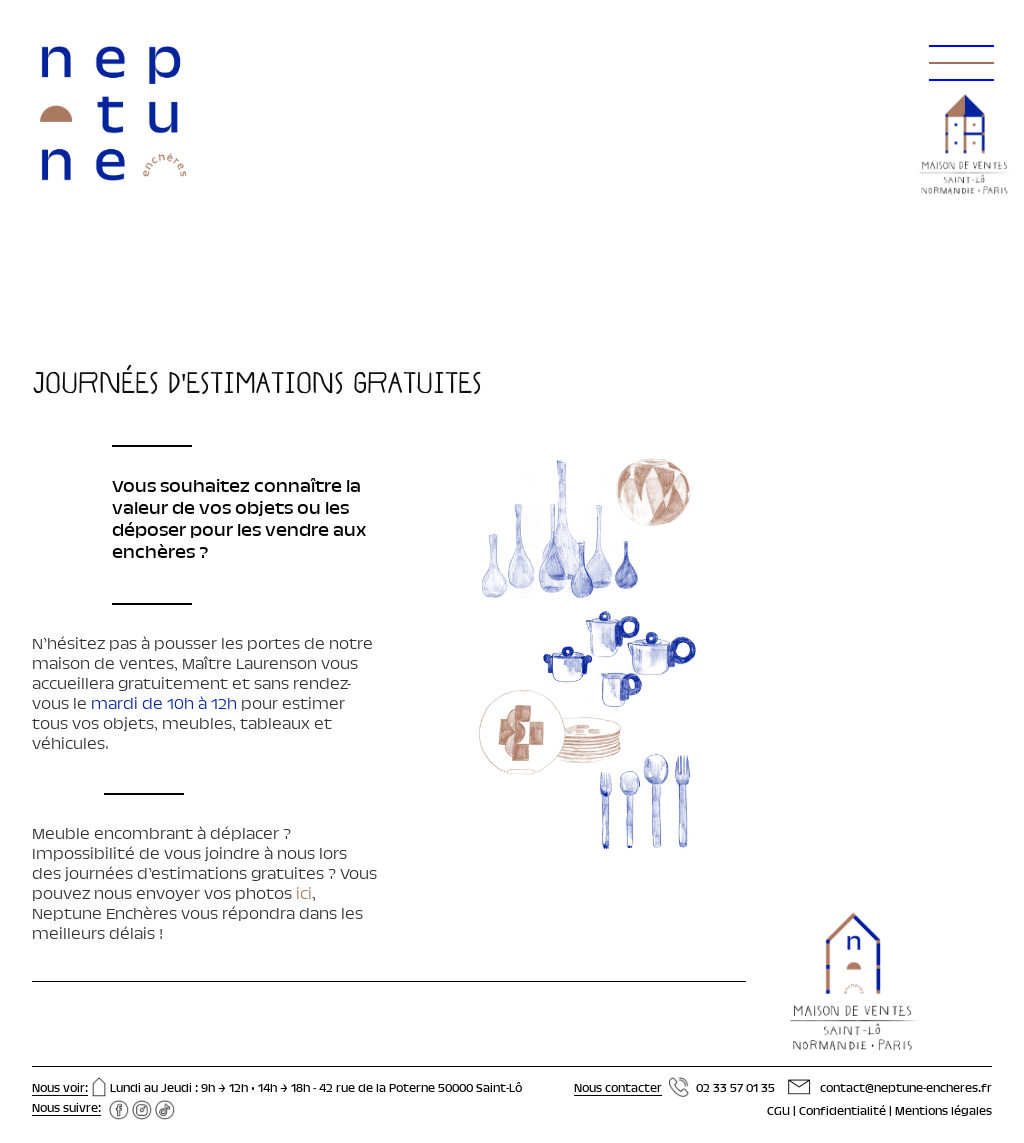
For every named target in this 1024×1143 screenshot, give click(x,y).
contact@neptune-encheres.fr (906, 1089)
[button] (958, 40)
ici (302, 895)
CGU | (783, 1112)
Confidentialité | (847, 1112)
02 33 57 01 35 (735, 1089)
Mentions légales (943, 1112)
